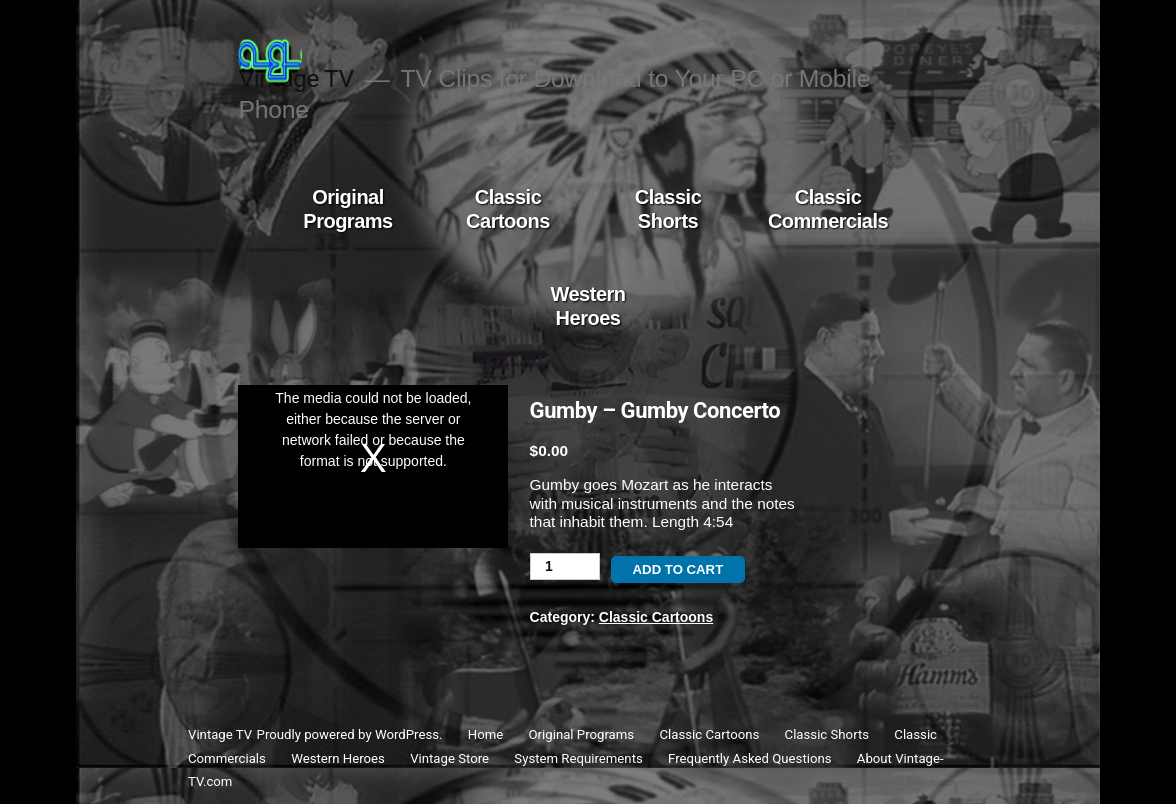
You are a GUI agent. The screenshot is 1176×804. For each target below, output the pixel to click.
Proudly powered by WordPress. (351, 734)
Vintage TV (219, 734)
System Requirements (578, 758)
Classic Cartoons (508, 209)
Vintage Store (449, 758)
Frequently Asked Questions (749, 758)
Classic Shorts (668, 209)
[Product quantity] (565, 566)
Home (486, 734)
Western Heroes (587, 306)
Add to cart (678, 569)
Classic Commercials (828, 209)
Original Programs (347, 209)
